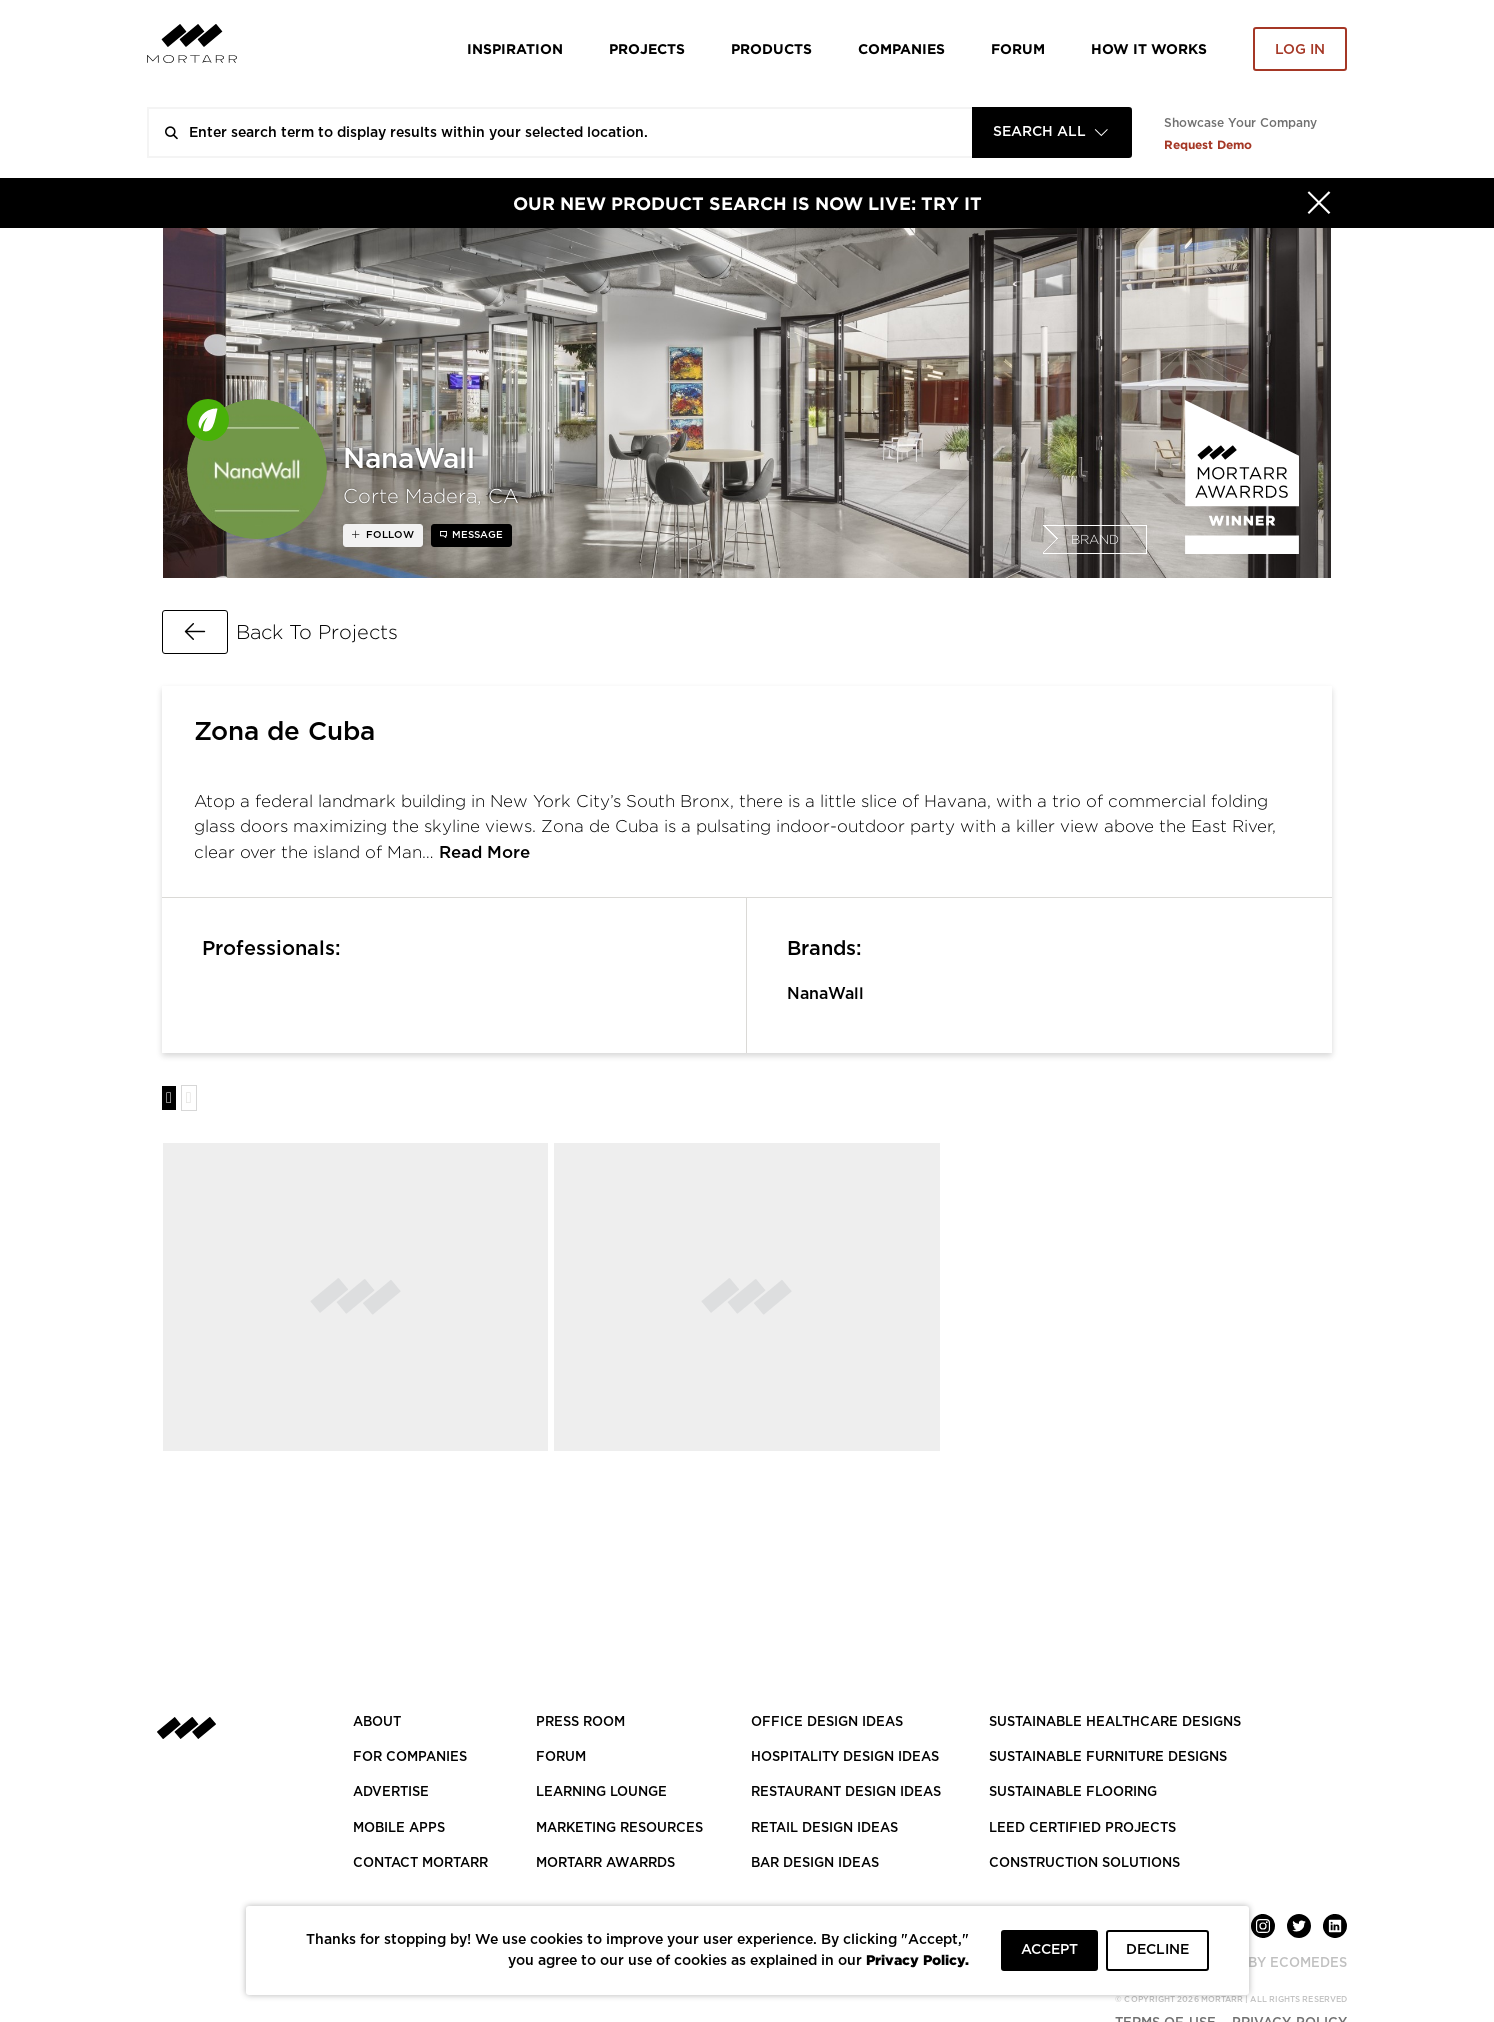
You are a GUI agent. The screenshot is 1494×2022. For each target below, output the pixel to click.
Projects (647, 48)
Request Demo (1208, 144)
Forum (1018, 48)
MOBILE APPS (399, 1828)
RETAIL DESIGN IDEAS (824, 1828)
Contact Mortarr (420, 1863)
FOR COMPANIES (410, 1757)
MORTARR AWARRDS (605, 1863)
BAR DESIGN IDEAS (815, 1863)
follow (388, 535)
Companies (901, 48)
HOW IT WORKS (1149, 48)
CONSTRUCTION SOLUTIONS (1084, 1863)
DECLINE (1157, 1950)
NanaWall (825, 994)
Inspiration (515, 48)
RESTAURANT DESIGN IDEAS (846, 1792)
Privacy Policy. (917, 1959)
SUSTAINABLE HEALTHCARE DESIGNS (1115, 1722)
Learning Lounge (601, 1792)
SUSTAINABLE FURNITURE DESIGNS (1108, 1757)
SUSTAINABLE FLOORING (1073, 1792)
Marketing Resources (619, 1828)
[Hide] (1319, 203)
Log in (1300, 50)
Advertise (391, 1792)
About (377, 1722)
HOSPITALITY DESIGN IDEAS (845, 1757)
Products (771, 48)
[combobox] (1052, 132)
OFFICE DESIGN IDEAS (827, 1722)
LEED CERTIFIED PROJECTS (1082, 1828)
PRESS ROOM (580, 1722)
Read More (484, 852)
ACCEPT (1049, 1950)
